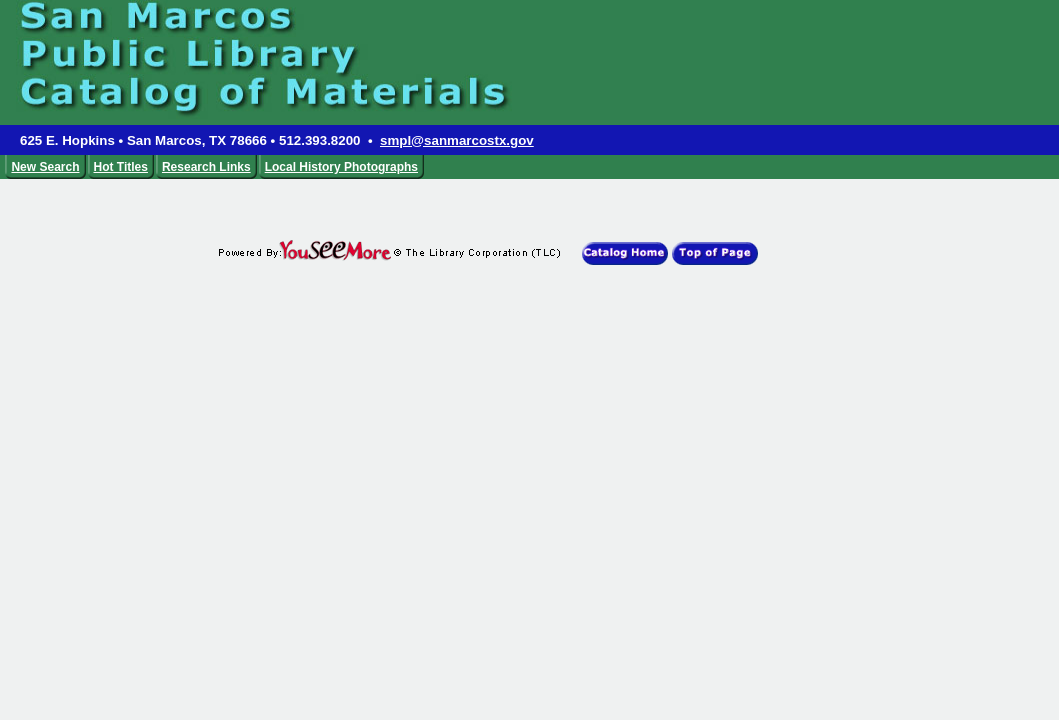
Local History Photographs (341, 167)
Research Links (206, 167)
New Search (45, 167)
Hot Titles (121, 167)
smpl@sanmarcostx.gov (457, 140)
